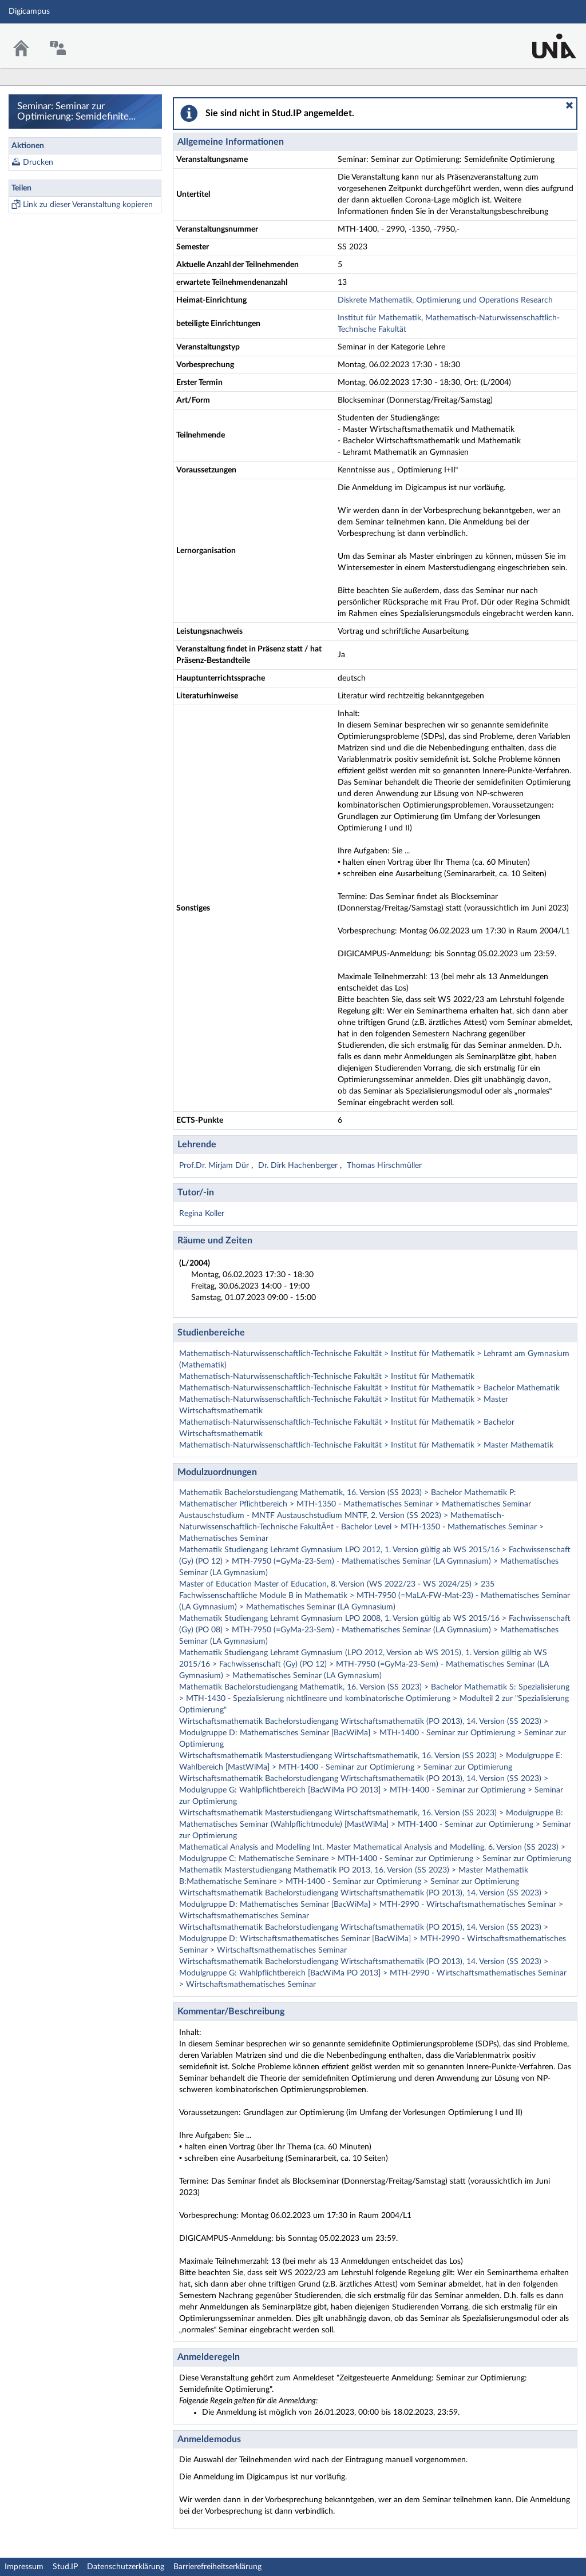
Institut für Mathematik (379, 318)
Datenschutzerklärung (125, 2567)
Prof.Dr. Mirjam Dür (215, 1166)
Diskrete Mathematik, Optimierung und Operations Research (445, 300)
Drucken (38, 162)
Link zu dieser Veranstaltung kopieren (88, 205)
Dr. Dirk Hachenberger (299, 1166)
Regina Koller (201, 1214)
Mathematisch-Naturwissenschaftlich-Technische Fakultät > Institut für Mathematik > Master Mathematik (366, 1445)
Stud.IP (65, 2567)
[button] (569, 105)
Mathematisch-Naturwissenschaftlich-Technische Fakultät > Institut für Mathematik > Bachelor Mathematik (369, 1388)
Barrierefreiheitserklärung (217, 2567)
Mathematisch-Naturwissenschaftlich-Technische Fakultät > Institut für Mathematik (326, 1377)
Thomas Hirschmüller (384, 1166)
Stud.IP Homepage (542, 38)
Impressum (24, 2567)
